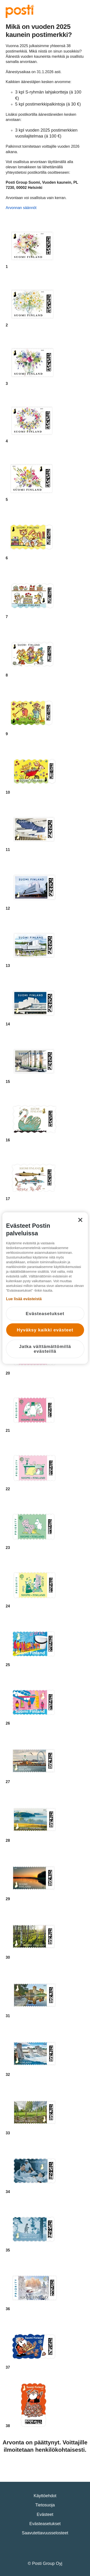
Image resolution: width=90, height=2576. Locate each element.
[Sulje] (80, 1220)
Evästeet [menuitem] (45, 2514)
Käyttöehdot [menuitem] (45, 2495)
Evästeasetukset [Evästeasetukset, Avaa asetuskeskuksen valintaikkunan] (45, 1313)
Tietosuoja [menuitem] (45, 2505)
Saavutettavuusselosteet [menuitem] (45, 2533)
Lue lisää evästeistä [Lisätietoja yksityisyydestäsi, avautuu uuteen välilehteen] (24, 1299)
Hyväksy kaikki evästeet (45, 1329)
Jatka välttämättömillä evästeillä (45, 1348)
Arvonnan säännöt (21, 208)
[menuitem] (45, 2523)
